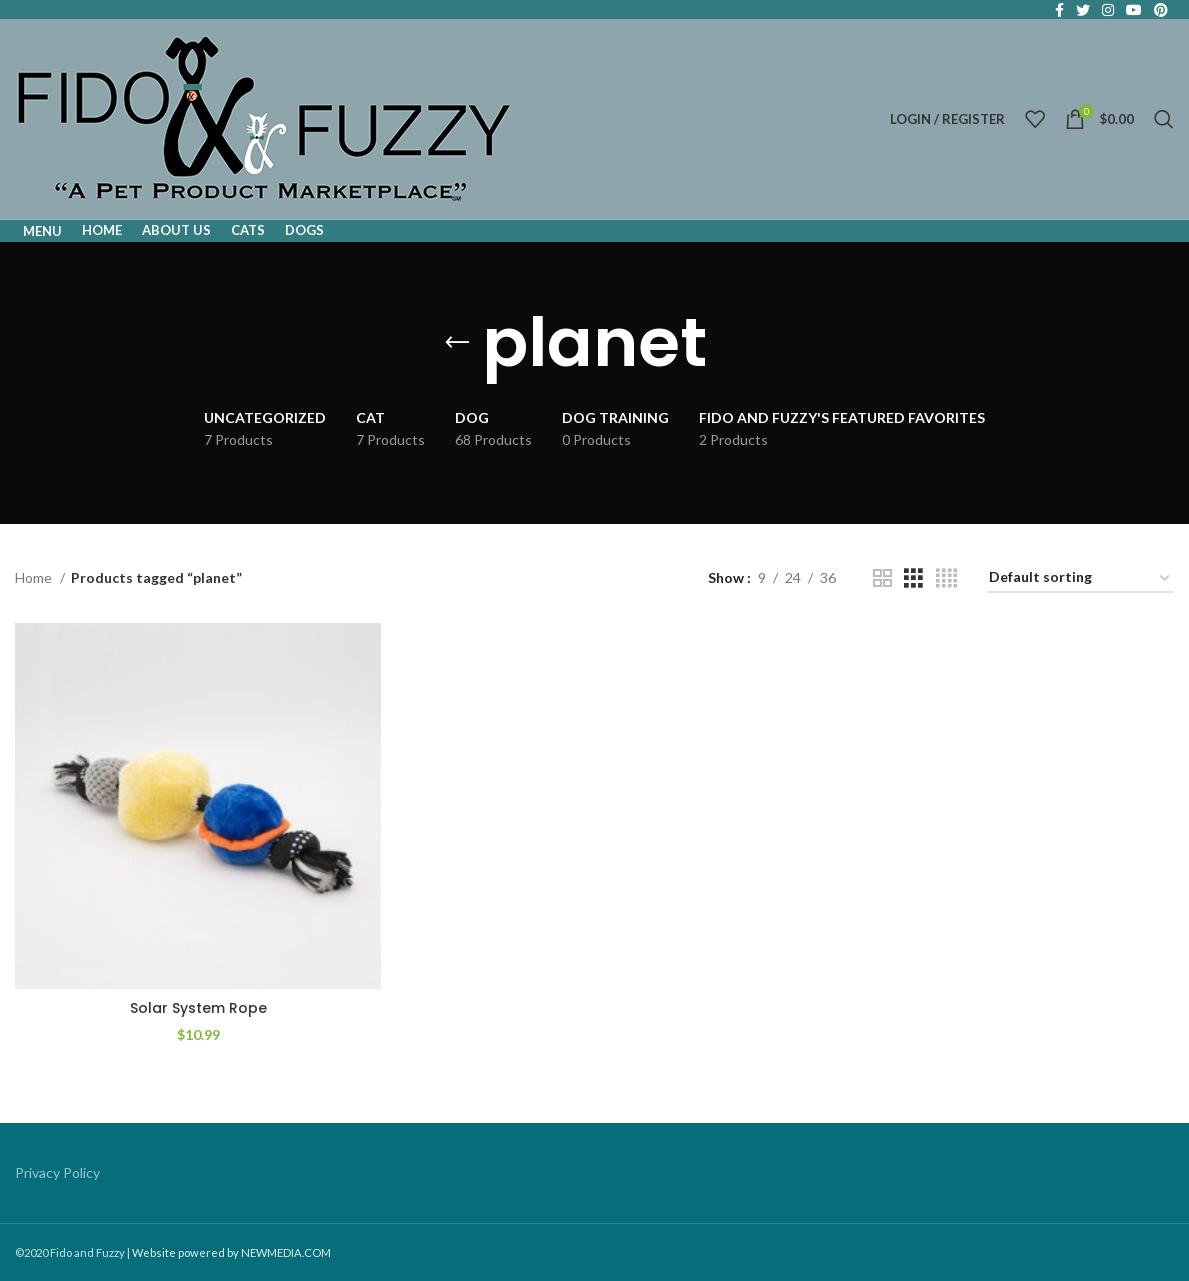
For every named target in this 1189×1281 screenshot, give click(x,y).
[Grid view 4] (946, 578)
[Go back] (457, 343)
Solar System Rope (198, 1008)
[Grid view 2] (882, 578)
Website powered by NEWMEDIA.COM (231, 1252)
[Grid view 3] (913, 578)
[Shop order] (1080, 578)
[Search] (1164, 119)
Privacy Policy (57, 1172)
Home (35, 577)
